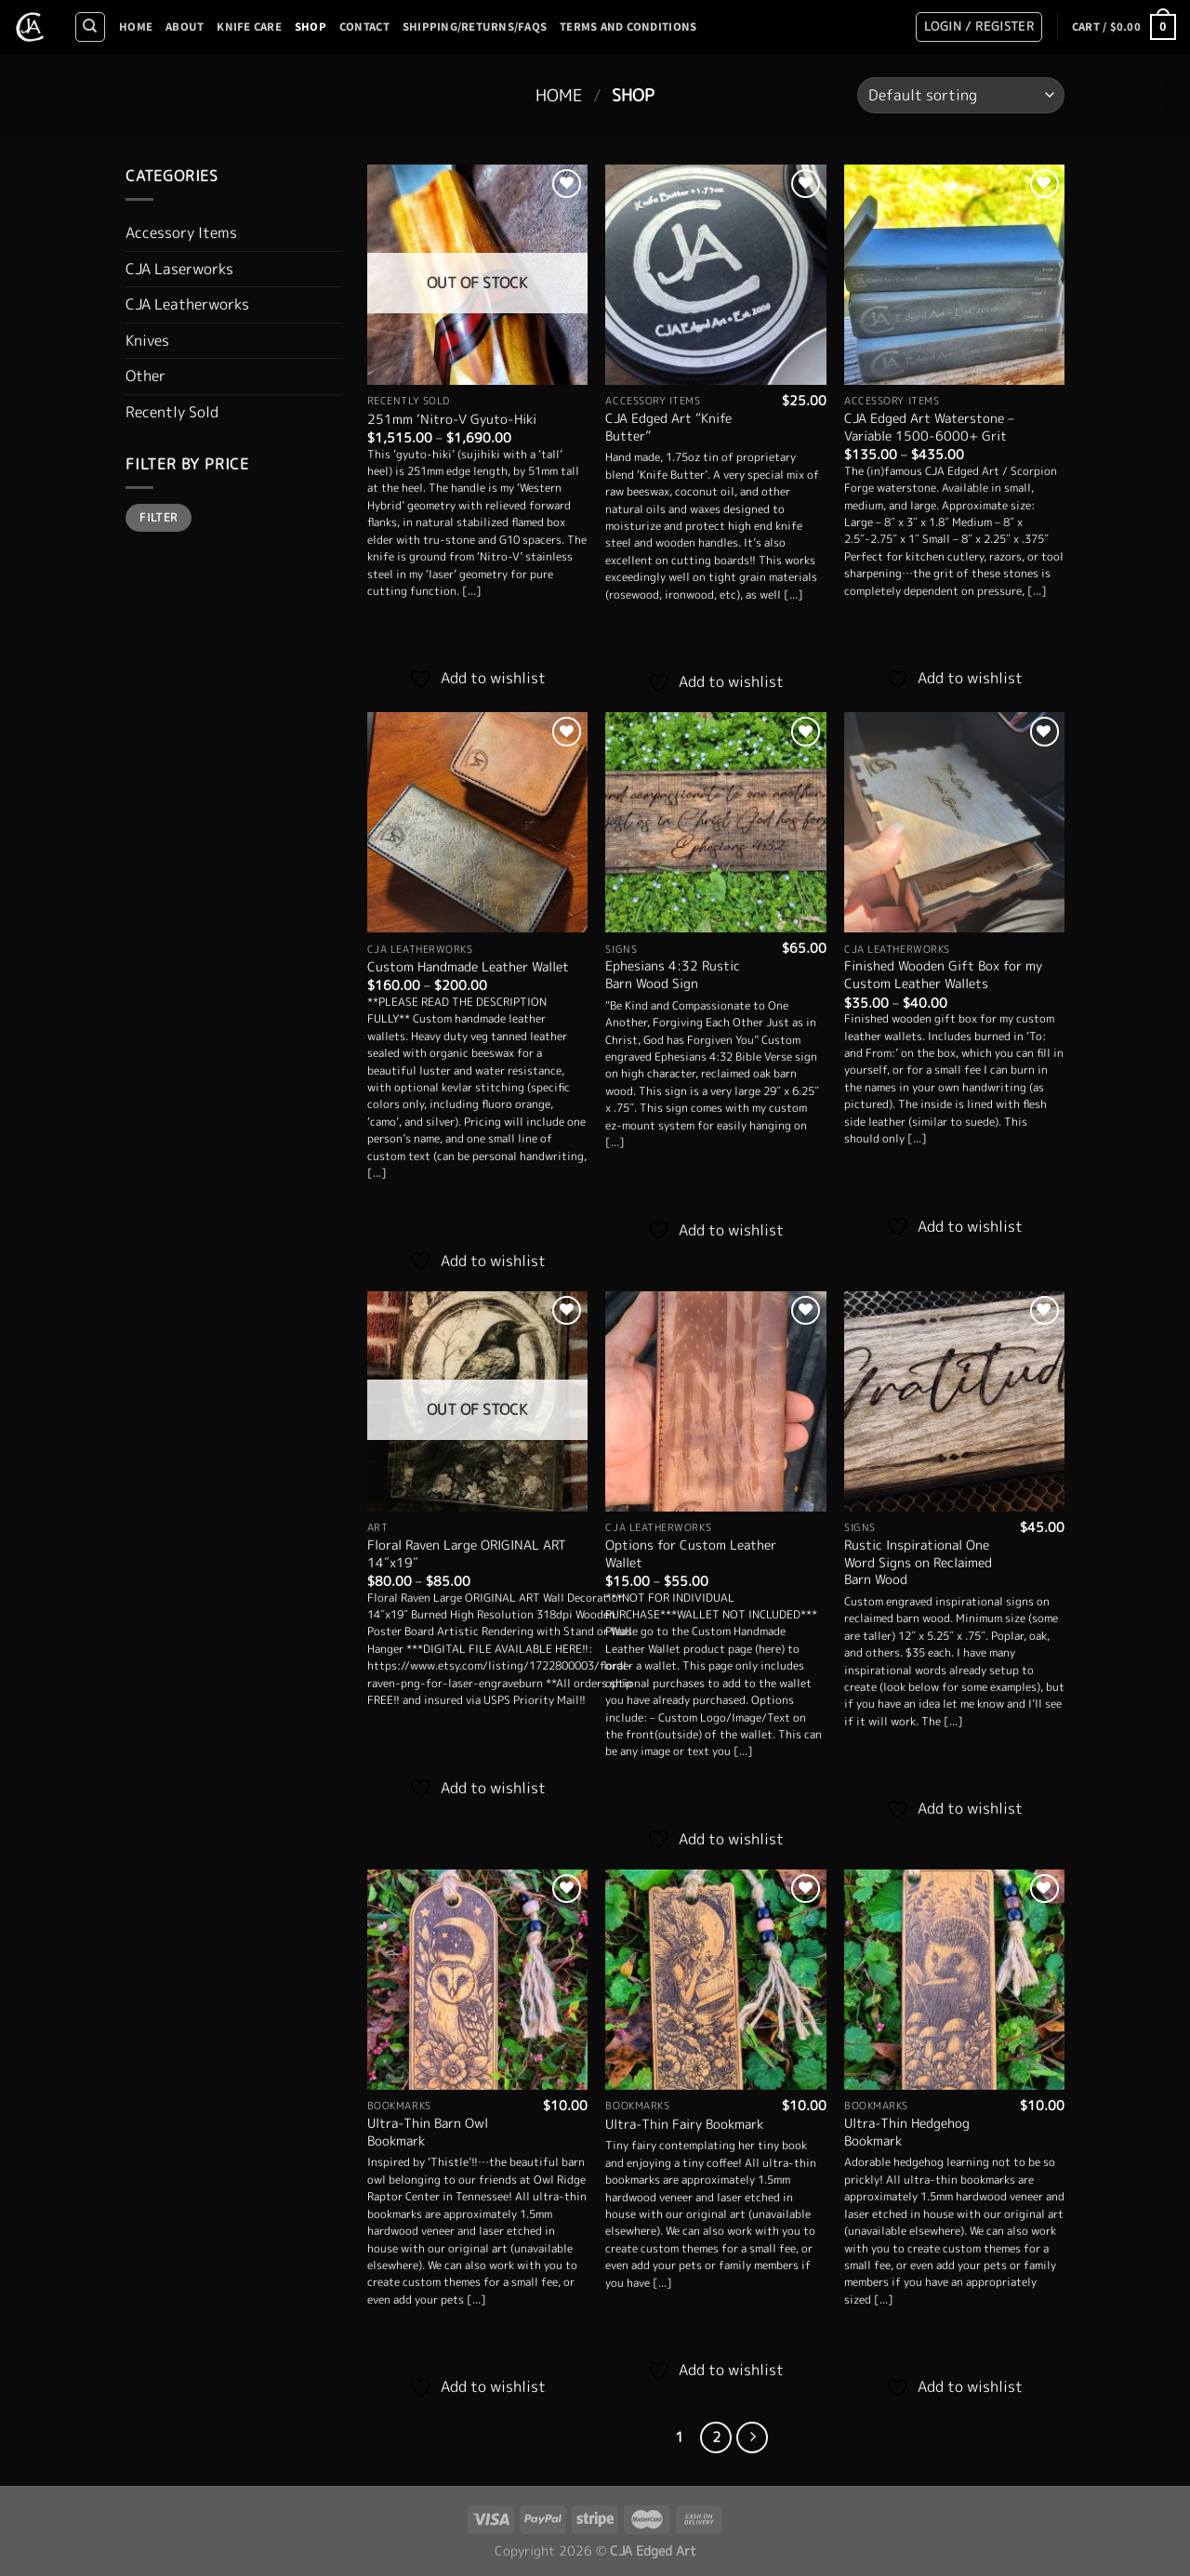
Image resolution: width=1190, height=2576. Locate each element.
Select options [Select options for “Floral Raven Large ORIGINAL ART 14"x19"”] (430, 1733)
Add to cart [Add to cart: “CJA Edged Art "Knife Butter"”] (657, 628)
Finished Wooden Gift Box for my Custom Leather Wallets (943, 975)
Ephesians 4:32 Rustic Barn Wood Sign (672, 975)
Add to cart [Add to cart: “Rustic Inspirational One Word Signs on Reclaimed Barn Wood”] (896, 1755)
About (184, 27)
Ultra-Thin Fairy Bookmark (684, 2124)
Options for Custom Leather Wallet (690, 1554)
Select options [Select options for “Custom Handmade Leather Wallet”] (430, 1206)
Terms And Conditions (628, 27)
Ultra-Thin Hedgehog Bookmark (907, 2132)
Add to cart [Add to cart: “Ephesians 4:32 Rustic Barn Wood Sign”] (657, 1176)
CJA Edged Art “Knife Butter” (668, 427)
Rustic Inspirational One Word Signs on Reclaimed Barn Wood (918, 1563)
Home (135, 27)
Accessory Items (181, 232)
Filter (158, 517)
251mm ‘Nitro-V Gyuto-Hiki (451, 420)
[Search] (90, 27)
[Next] (752, 2437)
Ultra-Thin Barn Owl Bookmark (427, 2132)
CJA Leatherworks (187, 304)
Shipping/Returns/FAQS (475, 27)
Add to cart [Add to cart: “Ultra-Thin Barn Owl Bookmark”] (419, 2333)
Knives (147, 340)
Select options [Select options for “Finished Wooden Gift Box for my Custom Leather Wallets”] (907, 1172)
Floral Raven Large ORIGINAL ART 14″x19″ (466, 1554)
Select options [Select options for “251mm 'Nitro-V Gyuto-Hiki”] (430, 624)
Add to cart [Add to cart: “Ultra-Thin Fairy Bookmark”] (657, 2316)
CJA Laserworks (179, 268)
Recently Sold (172, 412)
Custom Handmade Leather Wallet (468, 967)
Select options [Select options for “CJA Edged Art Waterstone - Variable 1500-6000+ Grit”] (907, 624)
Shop (310, 27)
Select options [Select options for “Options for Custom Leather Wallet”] (668, 1784)
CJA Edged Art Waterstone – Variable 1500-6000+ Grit (929, 427)
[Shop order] (960, 95)
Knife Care (249, 27)
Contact (364, 27)
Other (145, 375)
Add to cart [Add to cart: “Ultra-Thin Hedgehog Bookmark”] (896, 2333)
